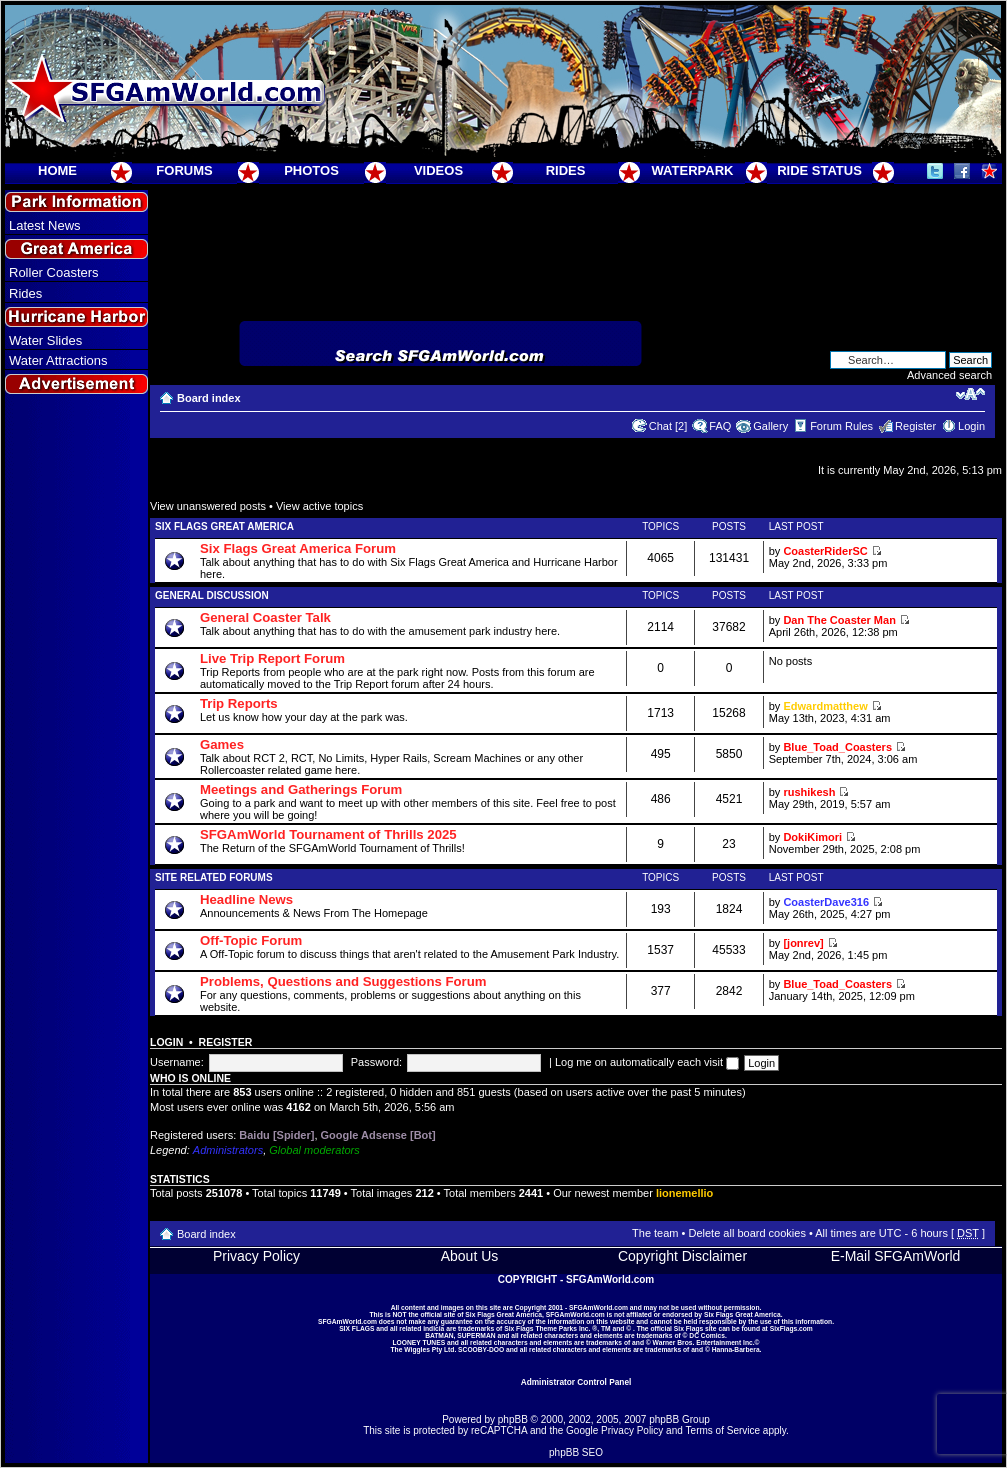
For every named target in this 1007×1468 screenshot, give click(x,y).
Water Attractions (58, 360)
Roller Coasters (54, 272)
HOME (57, 170)
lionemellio (684, 1193)
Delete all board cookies (746, 1233)
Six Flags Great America (224, 526)
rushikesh (809, 792)
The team (655, 1233)
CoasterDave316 (826, 902)
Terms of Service (723, 1430)
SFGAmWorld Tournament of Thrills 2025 (328, 834)
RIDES (566, 170)
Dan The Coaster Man (839, 620)
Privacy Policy (256, 1256)
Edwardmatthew (825, 706)
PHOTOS (311, 170)
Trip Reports (239, 703)
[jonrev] (803, 943)
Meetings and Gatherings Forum (301, 789)
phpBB (513, 1419)
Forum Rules (841, 426)
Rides (25, 293)
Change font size (970, 394)
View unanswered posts (208, 506)
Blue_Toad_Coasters (837, 747)
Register (915, 426)
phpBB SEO (576, 1452)
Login (971, 426)
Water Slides (45, 340)
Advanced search (949, 375)
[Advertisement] (77, 761)
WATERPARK (693, 170)
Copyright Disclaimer (682, 1256)
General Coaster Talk (265, 617)
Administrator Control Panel (576, 1382)
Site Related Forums (214, 877)
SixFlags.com (791, 1328)
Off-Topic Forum (251, 940)
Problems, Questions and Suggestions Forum (343, 981)
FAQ (720, 426)
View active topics (319, 506)
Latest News (45, 225)
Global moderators (314, 1150)
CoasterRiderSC (825, 551)
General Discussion (212, 595)
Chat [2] (668, 426)
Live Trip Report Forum (272, 658)
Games (222, 744)
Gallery (770, 426)
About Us (470, 1256)
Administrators (228, 1150)
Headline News (246, 899)
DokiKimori (812, 837)
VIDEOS (438, 170)
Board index (209, 398)
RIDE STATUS (819, 170)
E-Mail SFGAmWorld (896, 1256)
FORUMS (184, 170)
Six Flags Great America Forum (298, 548)
